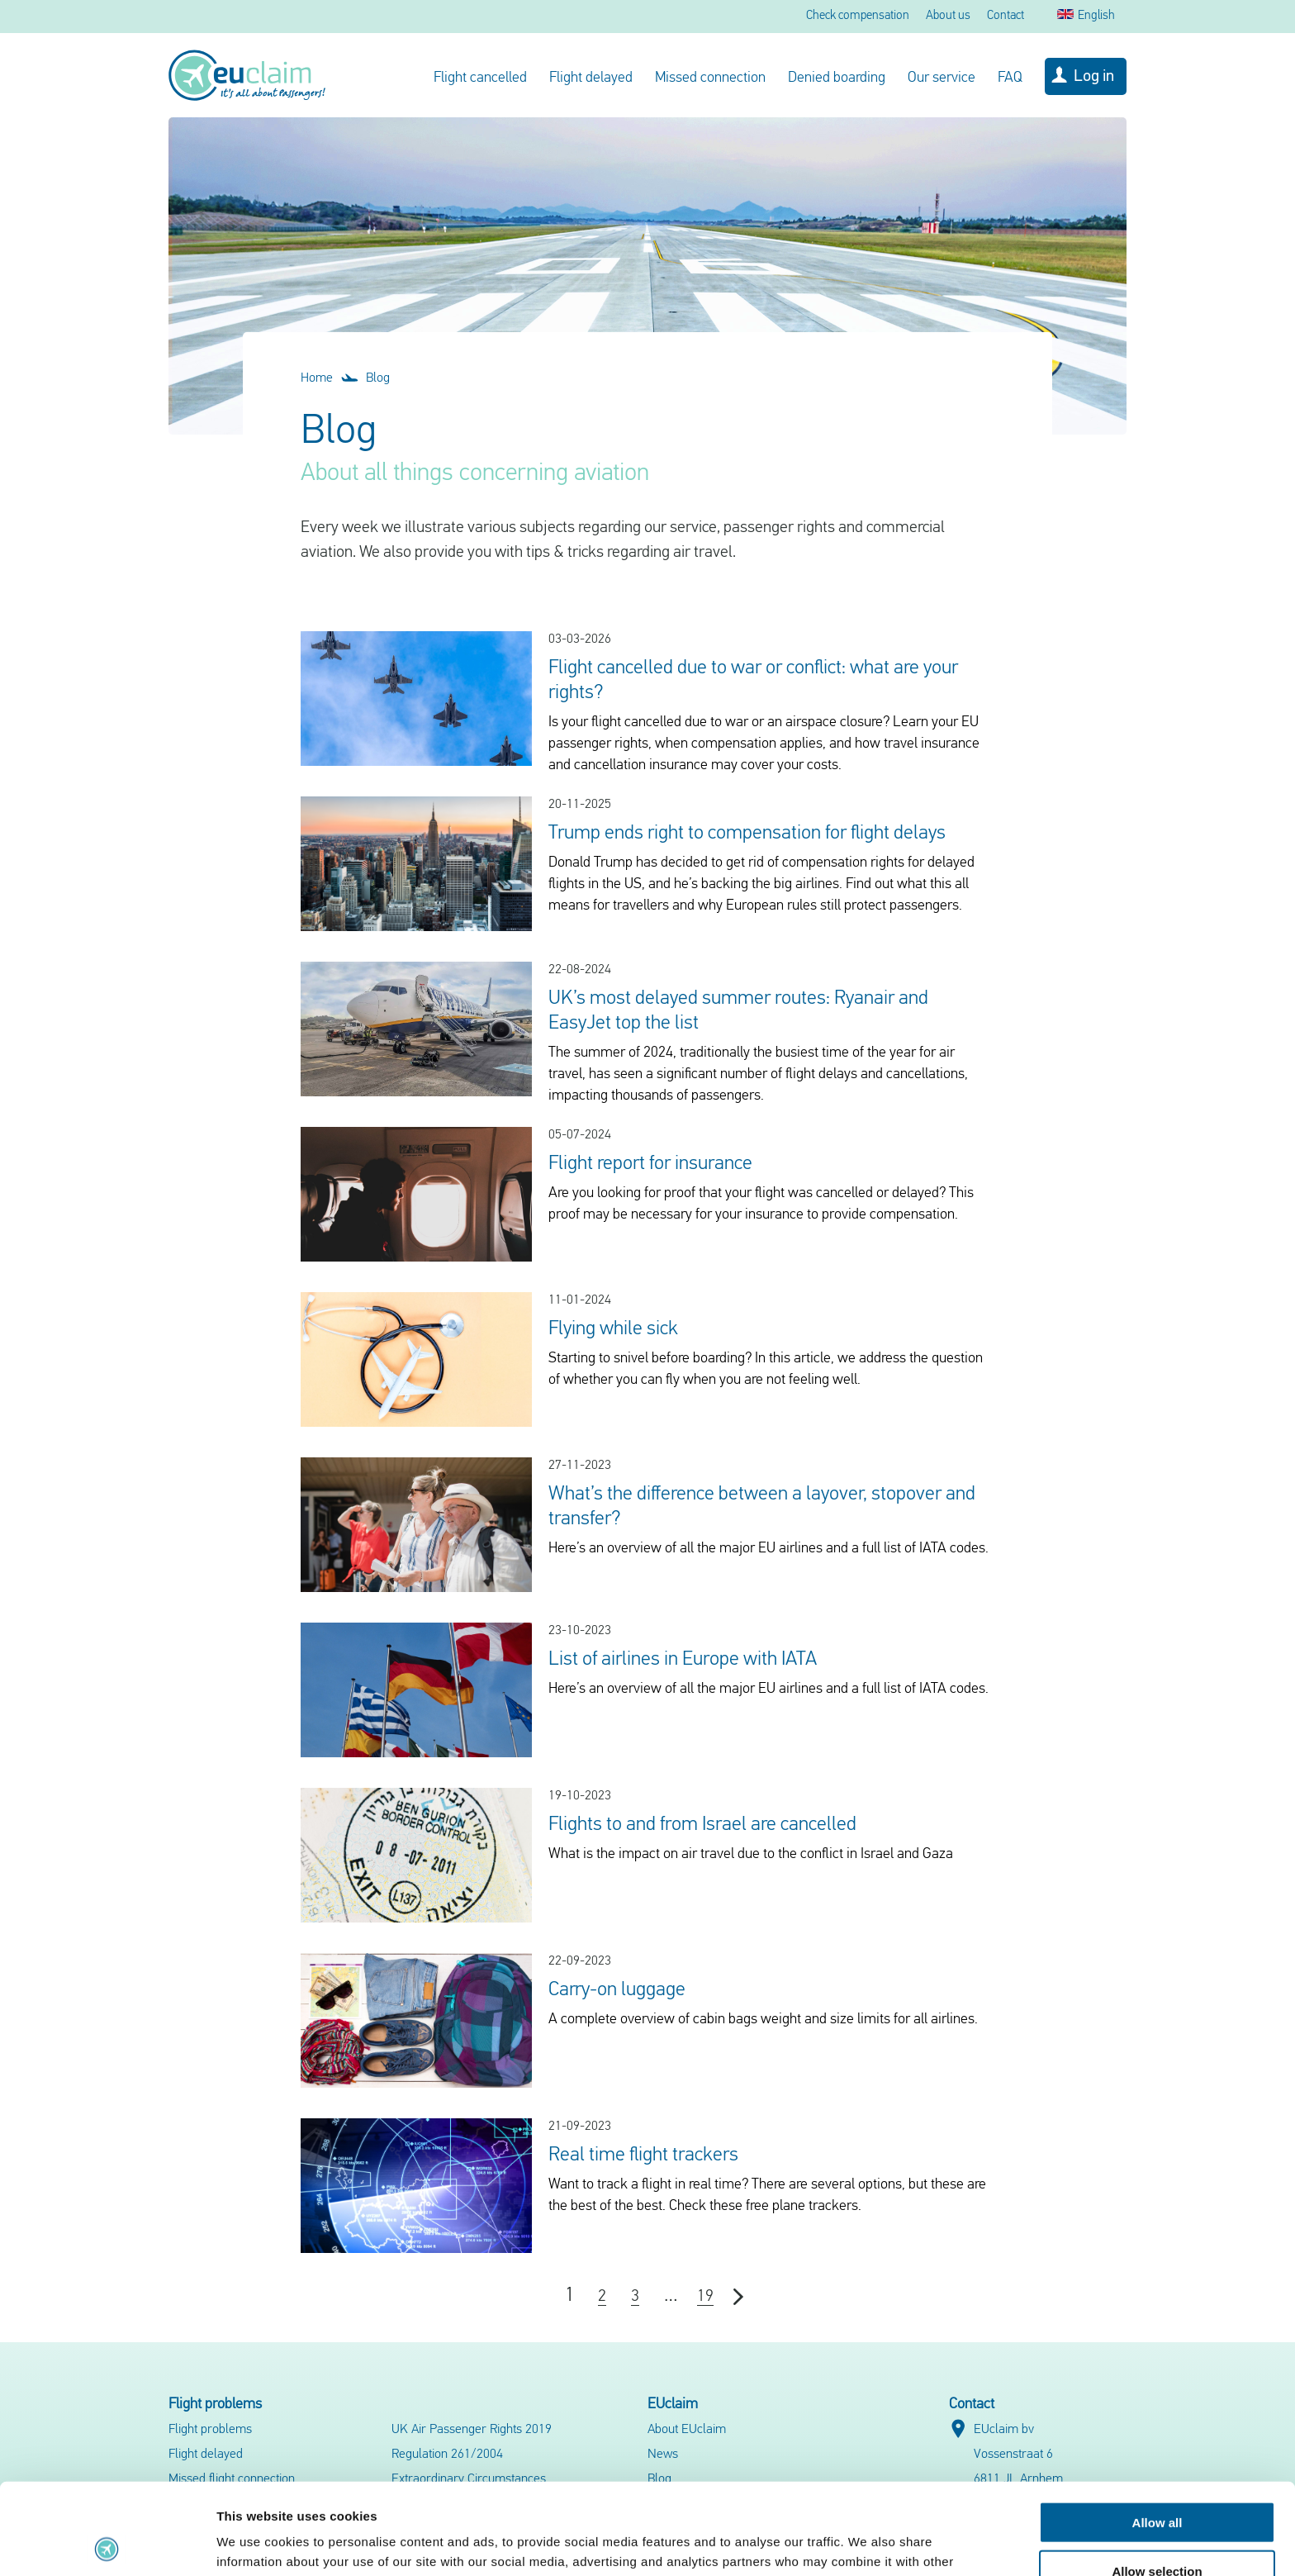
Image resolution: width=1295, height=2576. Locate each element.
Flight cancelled (480, 78)
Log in (1094, 77)
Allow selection (1157, 2480)
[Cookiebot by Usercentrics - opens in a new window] (107, 2543)
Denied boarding (836, 78)
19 (705, 2296)
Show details (866, 2543)
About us (948, 16)
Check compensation (857, 16)
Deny (1157, 2528)
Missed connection (710, 78)
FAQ (1010, 78)
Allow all (1157, 2431)
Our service (941, 78)
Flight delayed (591, 78)
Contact (1005, 16)
